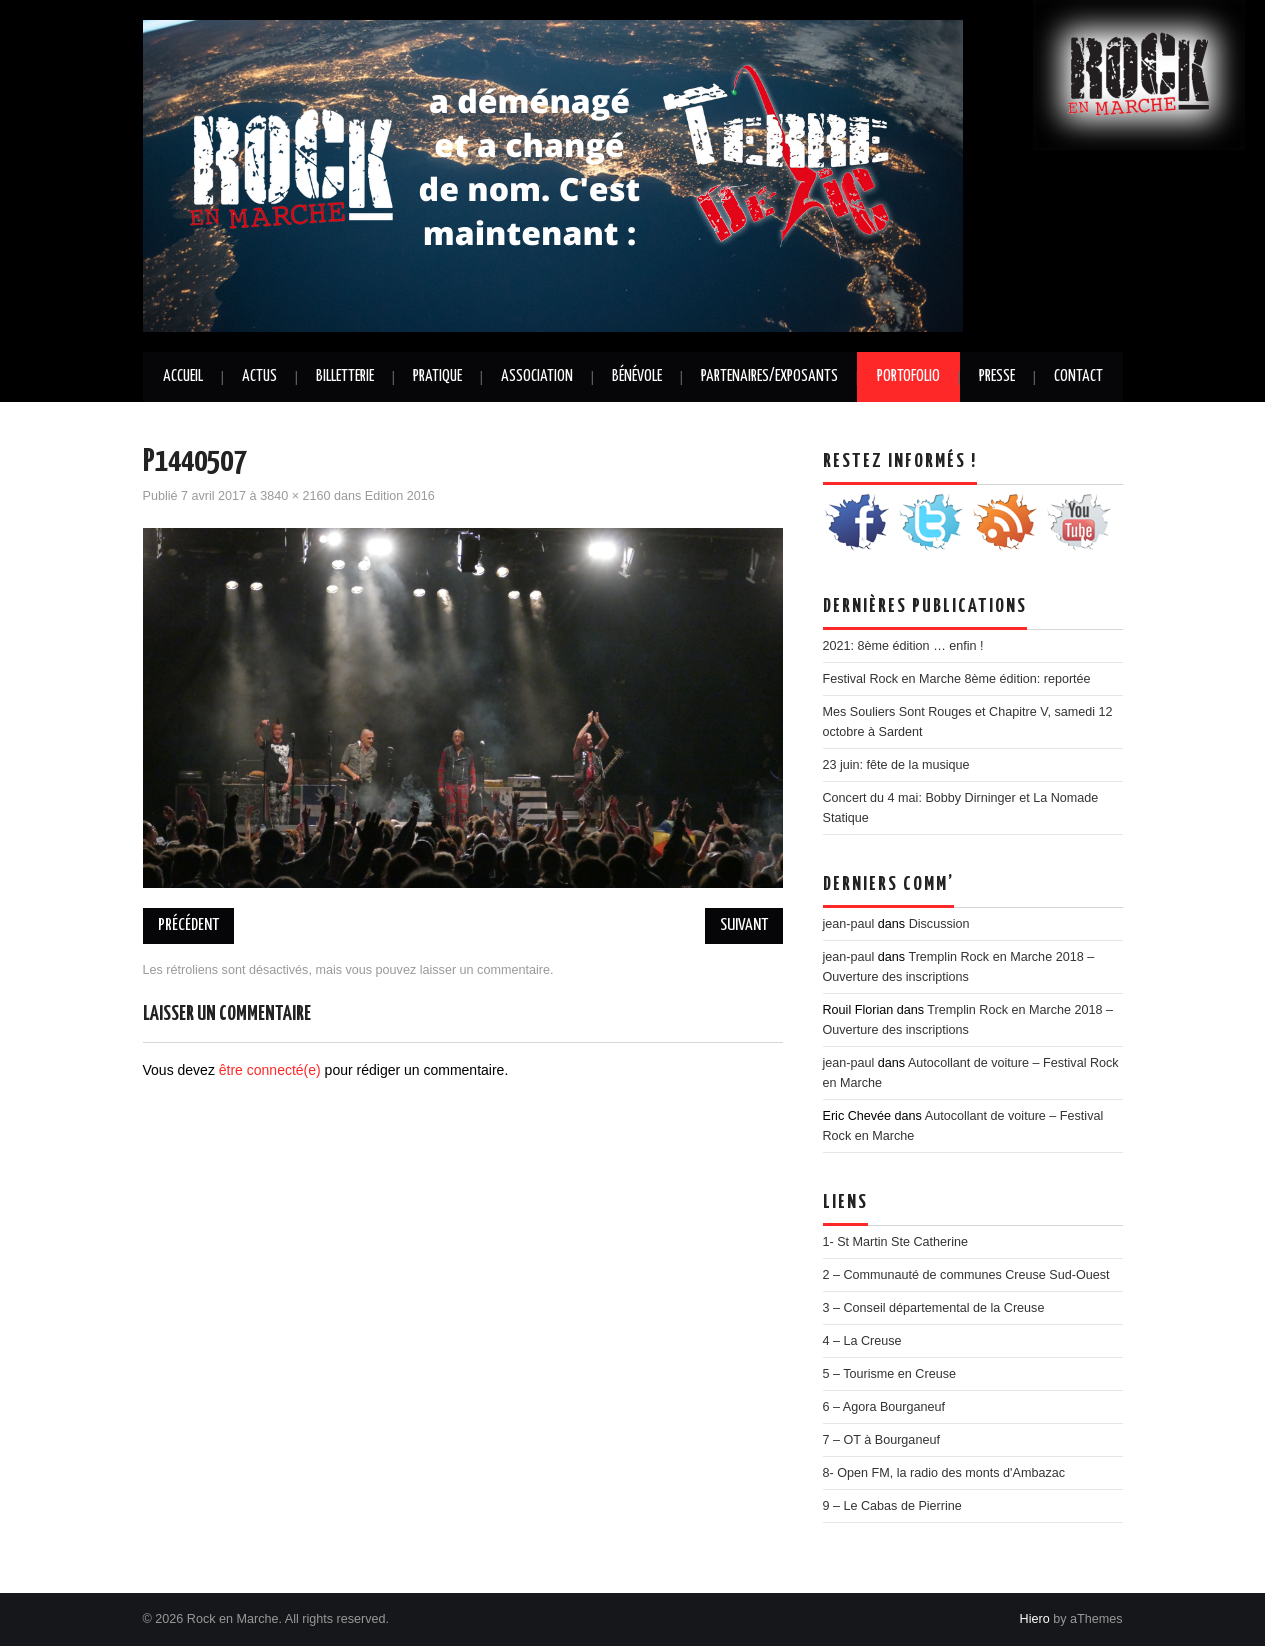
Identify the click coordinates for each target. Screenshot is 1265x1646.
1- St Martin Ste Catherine (896, 1242)
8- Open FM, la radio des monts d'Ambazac (944, 1473)
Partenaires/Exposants (769, 376)
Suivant (744, 925)
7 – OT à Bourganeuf (881, 1440)
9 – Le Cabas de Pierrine (892, 1506)
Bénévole (637, 376)
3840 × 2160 (295, 496)
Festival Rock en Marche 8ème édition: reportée (957, 679)
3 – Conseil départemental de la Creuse (934, 1308)
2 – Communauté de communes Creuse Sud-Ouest (966, 1275)
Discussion (939, 924)
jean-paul (849, 924)
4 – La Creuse (862, 1341)
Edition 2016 (400, 496)
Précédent (188, 925)
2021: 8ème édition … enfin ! (903, 646)
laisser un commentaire (485, 970)
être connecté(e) (270, 1070)
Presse (997, 376)
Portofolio (908, 376)
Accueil (183, 376)
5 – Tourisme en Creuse (889, 1374)
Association (537, 376)
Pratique (437, 376)
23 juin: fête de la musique (896, 765)
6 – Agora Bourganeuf (884, 1407)
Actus (259, 376)
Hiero (1035, 1619)
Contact (1078, 376)
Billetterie (345, 376)
